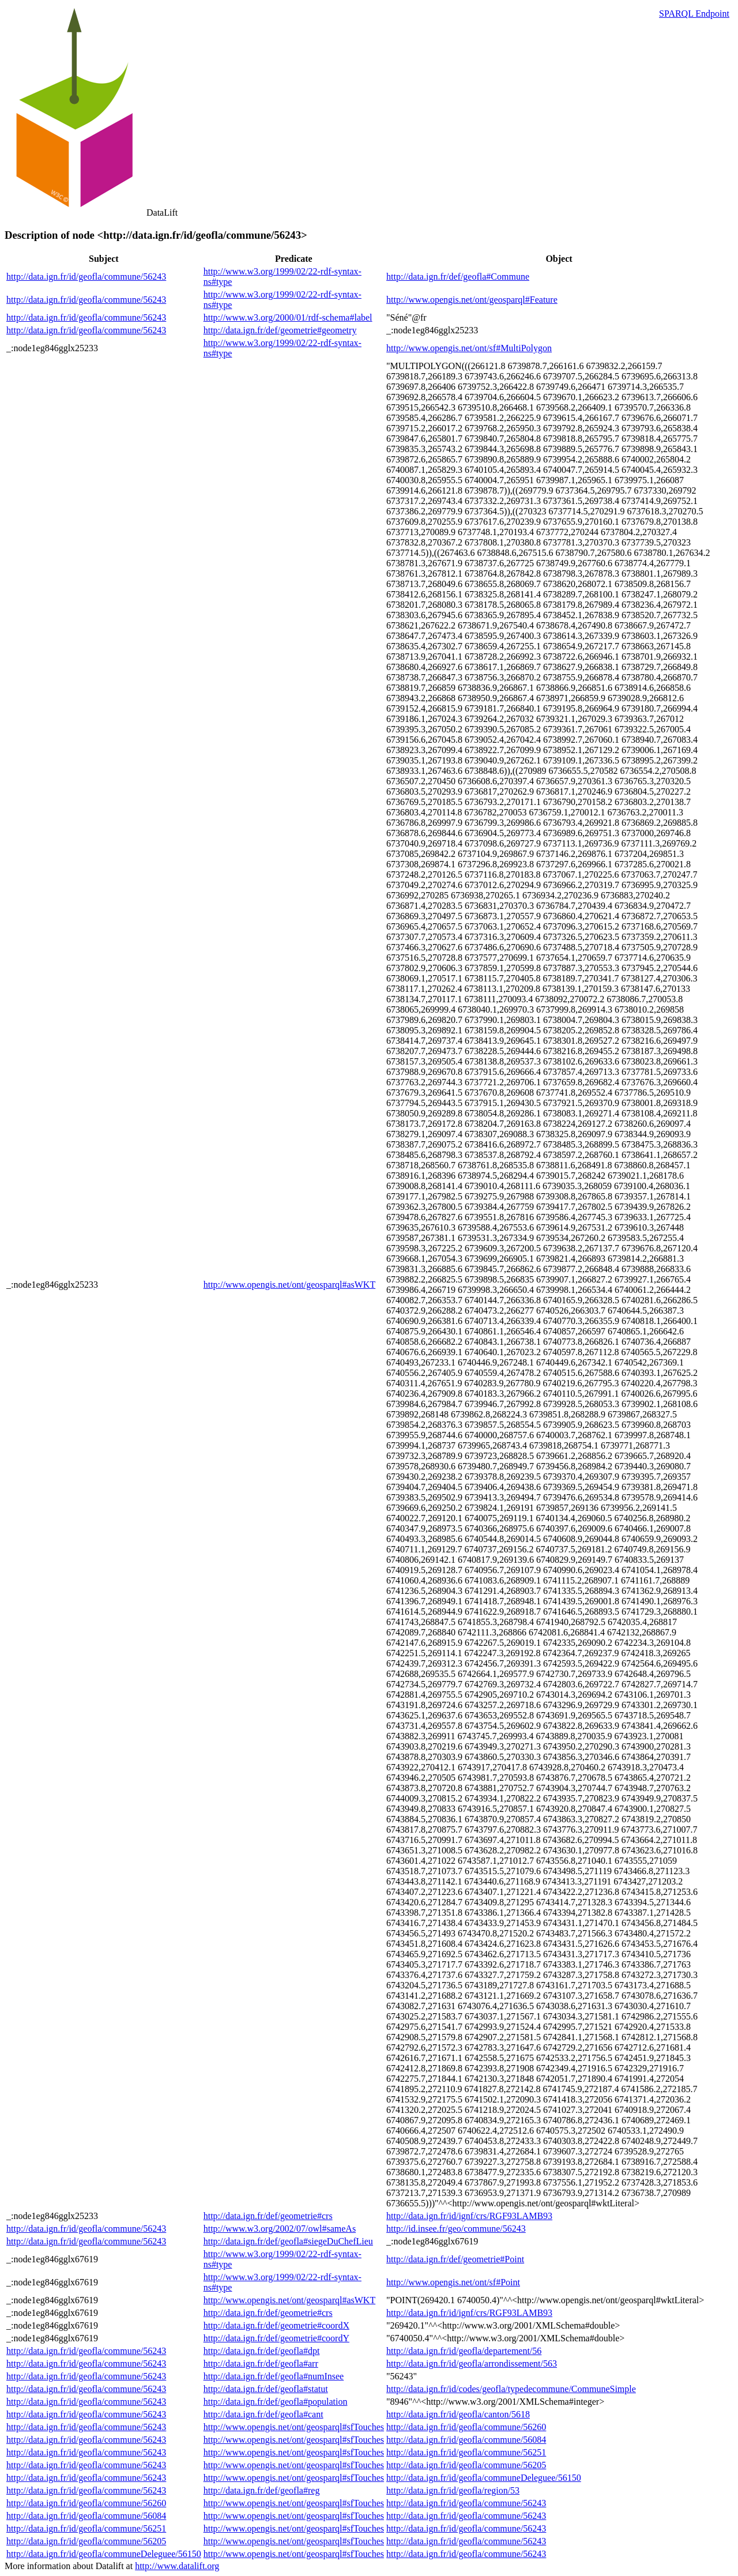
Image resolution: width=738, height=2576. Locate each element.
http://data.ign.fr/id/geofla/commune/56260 (466, 2427)
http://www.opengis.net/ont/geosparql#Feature (472, 299)
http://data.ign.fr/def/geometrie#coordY (276, 2338)
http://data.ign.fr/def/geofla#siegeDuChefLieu (288, 2241)
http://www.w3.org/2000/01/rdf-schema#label (288, 317)
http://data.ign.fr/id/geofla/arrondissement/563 (471, 2363)
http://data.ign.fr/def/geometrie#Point (455, 2259)
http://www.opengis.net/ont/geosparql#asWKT (289, 1284)
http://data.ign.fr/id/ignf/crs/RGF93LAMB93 (469, 2216)
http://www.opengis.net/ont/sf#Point (453, 2282)
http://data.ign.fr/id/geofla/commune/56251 (466, 2452)
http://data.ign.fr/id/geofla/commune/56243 (86, 276)
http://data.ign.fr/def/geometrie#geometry (280, 330)
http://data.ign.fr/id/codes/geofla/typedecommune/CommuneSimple (511, 2389)
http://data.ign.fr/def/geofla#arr (261, 2363)
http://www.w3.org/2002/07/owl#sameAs (280, 2228)
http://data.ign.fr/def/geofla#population (276, 2401)
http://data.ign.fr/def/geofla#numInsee (274, 2376)
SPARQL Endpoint (694, 13)
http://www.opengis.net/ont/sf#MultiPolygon (469, 348)
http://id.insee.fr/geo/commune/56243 (456, 2228)
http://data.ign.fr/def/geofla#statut (266, 2389)
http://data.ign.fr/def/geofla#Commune (457, 276)
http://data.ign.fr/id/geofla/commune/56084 (466, 2440)
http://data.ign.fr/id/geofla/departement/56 (463, 2351)
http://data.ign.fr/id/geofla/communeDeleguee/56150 (483, 2478)
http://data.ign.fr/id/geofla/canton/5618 (458, 2414)
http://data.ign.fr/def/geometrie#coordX (276, 2325)
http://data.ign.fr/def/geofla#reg (262, 2490)
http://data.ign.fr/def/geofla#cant (263, 2414)
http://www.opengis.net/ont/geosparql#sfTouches (294, 2427)
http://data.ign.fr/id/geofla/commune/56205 (466, 2465)
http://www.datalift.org (177, 2566)
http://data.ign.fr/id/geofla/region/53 (452, 2490)
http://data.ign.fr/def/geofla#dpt (262, 2351)
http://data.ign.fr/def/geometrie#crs (268, 2216)
